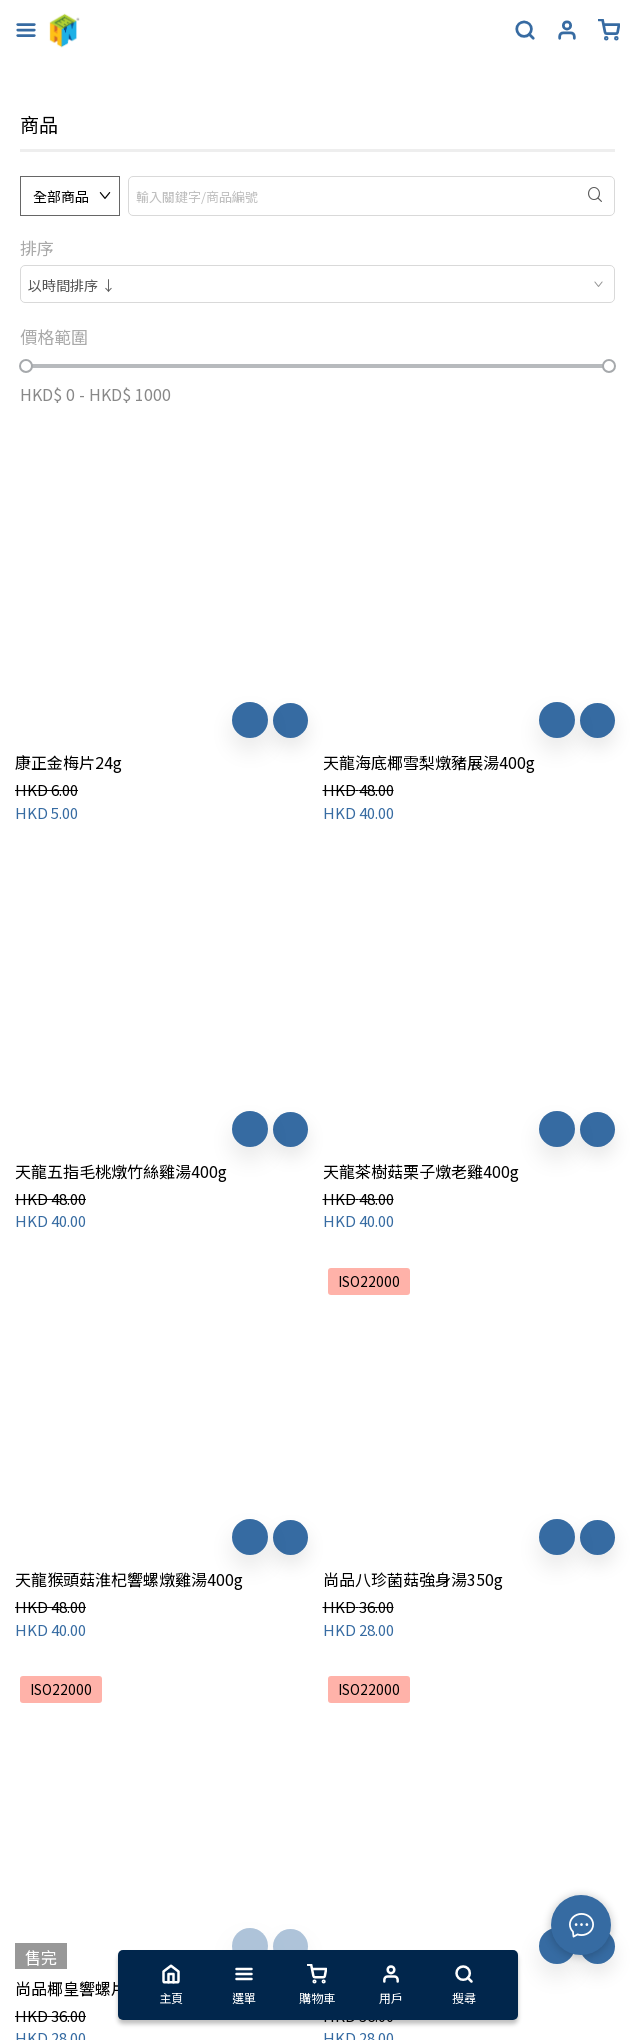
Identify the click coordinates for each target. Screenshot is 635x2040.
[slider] (26, 366)
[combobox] (317, 284)
